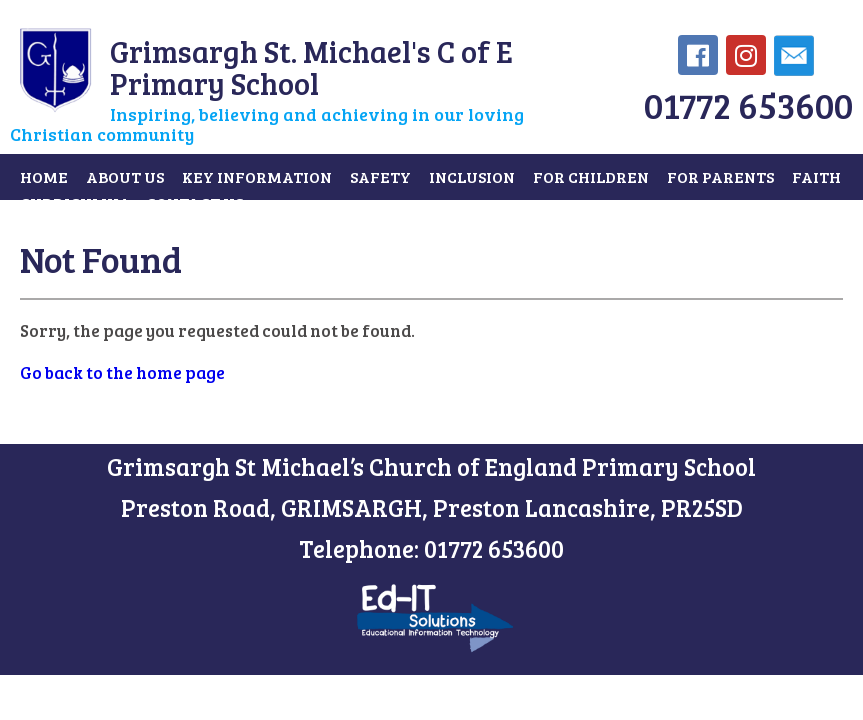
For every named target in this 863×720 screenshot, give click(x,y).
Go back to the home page (122, 372)
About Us (125, 176)
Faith (816, 176)
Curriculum (74, 202)
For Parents (720, 176)
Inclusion (472, 176)
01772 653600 (748, 104)
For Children (591, 176)
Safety (380, 176)
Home (44, 176)
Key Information (257, 176)
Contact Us (194, 202)
